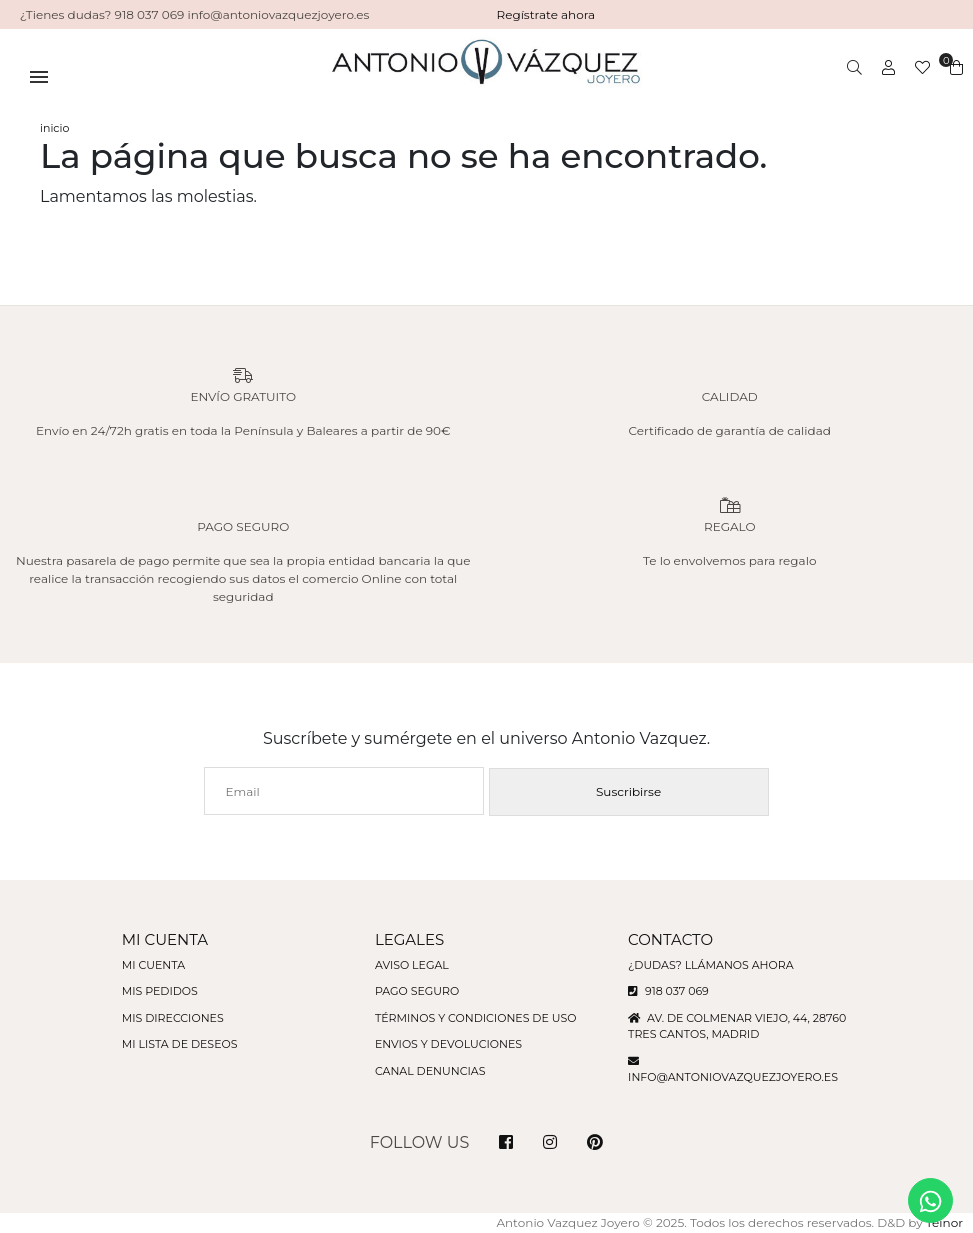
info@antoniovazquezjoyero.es (733, 1077)
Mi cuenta (153, 965)
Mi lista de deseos (180, 1044)
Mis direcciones (173, 1018)
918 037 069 (668, 991)
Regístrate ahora (546, 14)
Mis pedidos (160, 991)
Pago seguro (417, 991)
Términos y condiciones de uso (475, 1018)
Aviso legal (412, 965)
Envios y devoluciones (448, 1044)
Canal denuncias (430, 1071)
